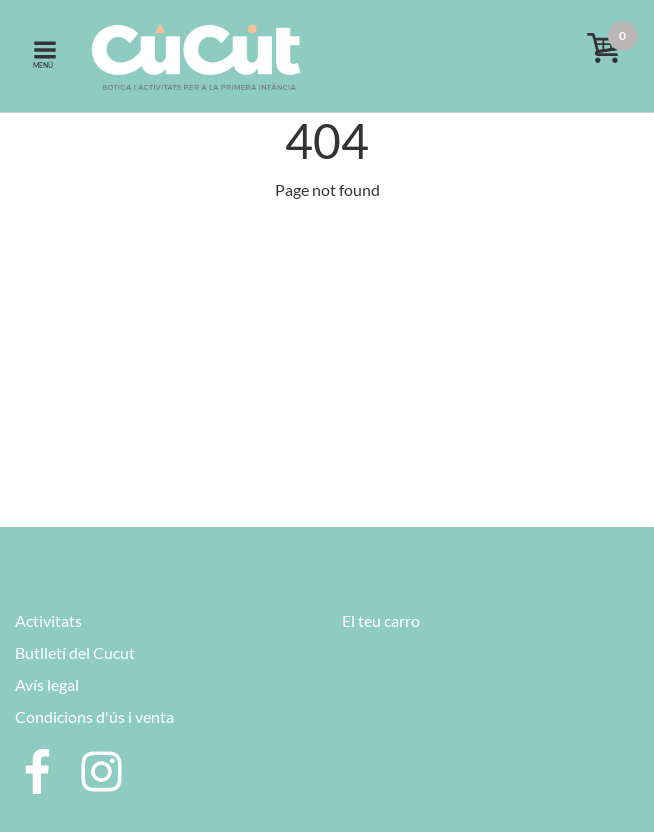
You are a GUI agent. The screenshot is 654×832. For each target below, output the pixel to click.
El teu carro (381, 620)
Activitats (48, 620)
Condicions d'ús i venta (94, 716)
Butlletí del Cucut (75, 652)
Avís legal (47, 684)
